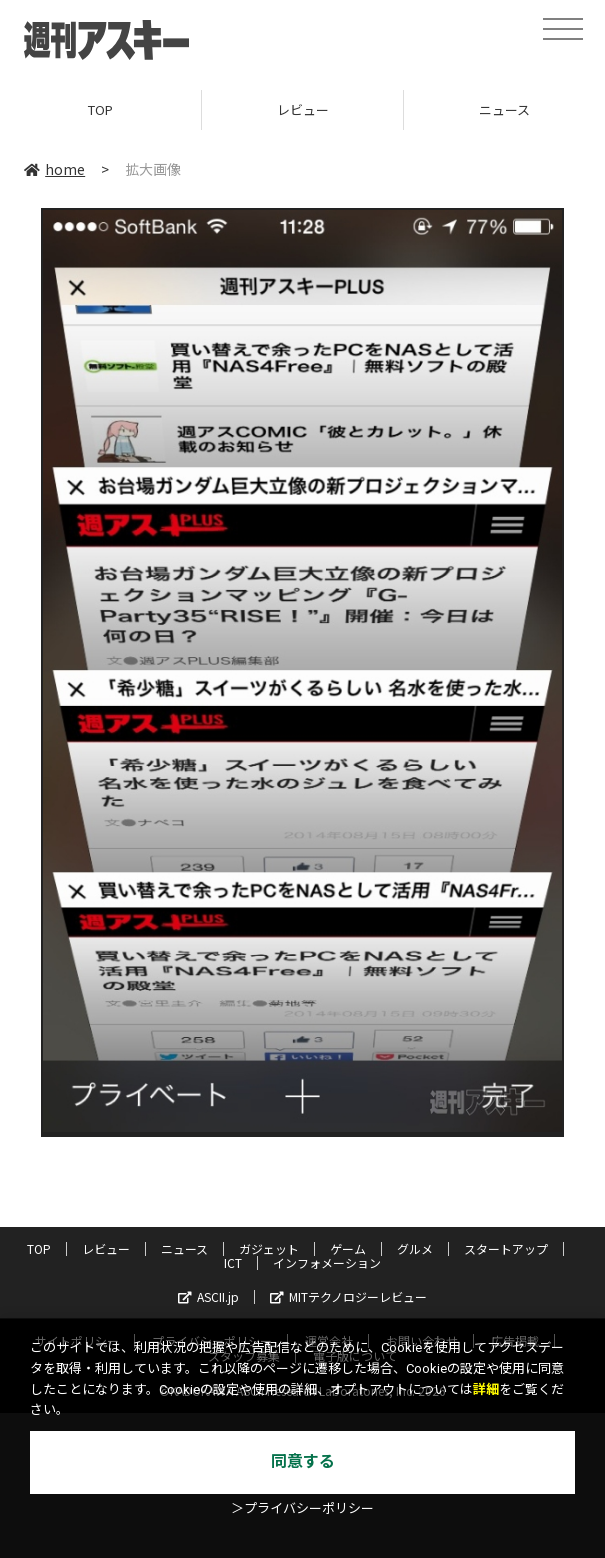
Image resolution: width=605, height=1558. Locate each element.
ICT (233, 1262)
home (54, 169)
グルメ (415, 1248)
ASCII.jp (208, 1296)
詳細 (486, 1389)
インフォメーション (327, 1262)
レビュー (303, 109)
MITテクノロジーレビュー (348, 1296)
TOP (100, 109)
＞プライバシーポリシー (302, 1508)
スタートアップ (506, 1248)
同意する (303, 1461)
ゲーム (348, 1248)
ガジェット (269, 1248)
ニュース (184, 1248)
